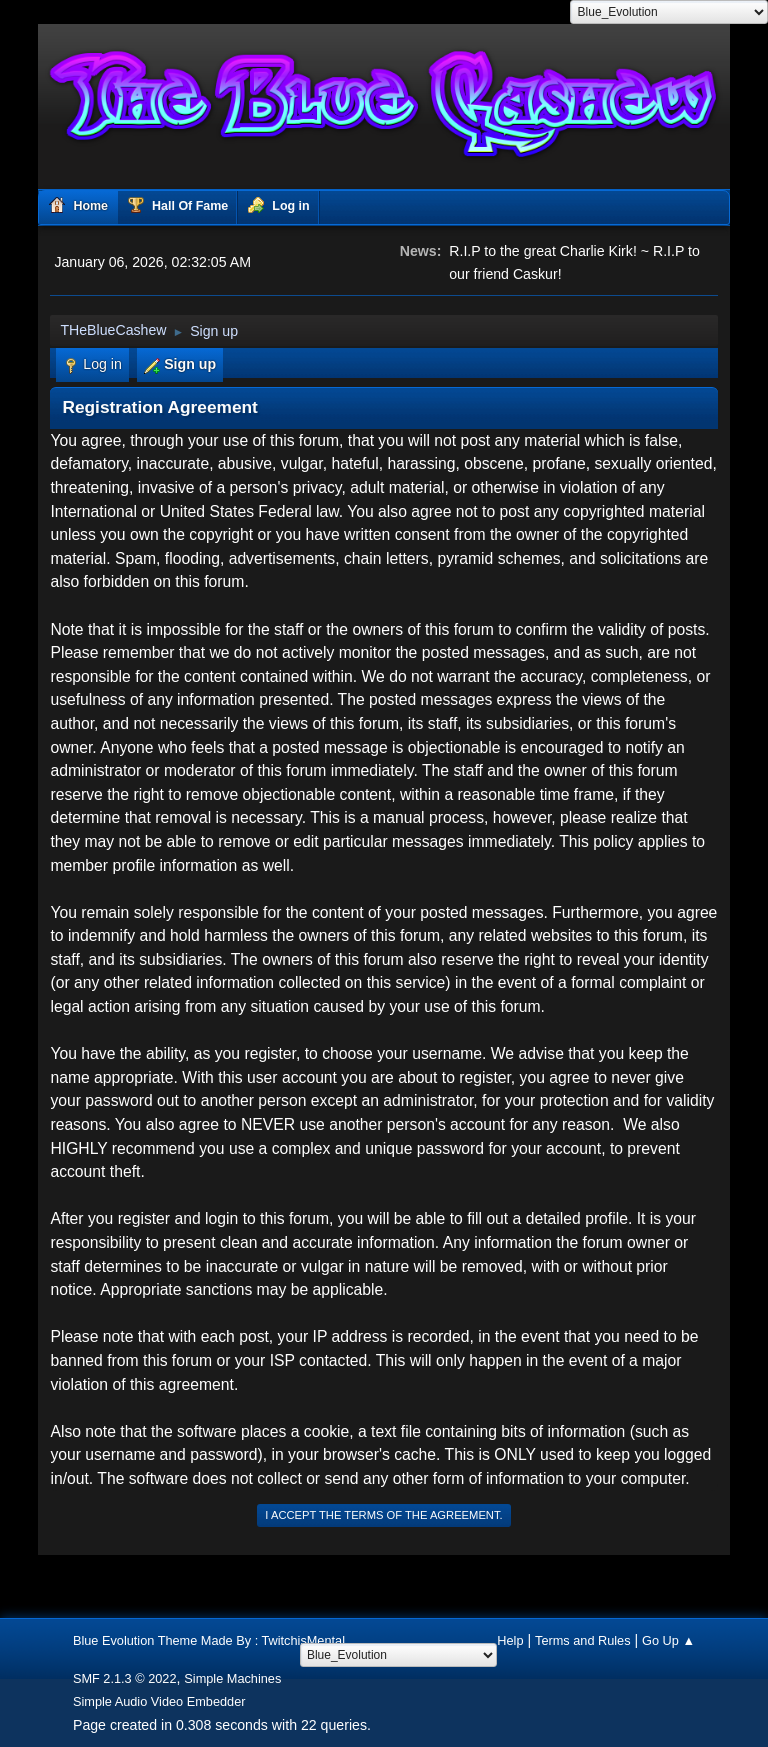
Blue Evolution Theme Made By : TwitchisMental (209, 1640)
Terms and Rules (583, 1640)
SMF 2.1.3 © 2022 (125, 1678)
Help (510, 1640)
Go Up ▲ (668, 1640)
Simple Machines (232, 1678)
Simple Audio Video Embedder (159, 1701)
